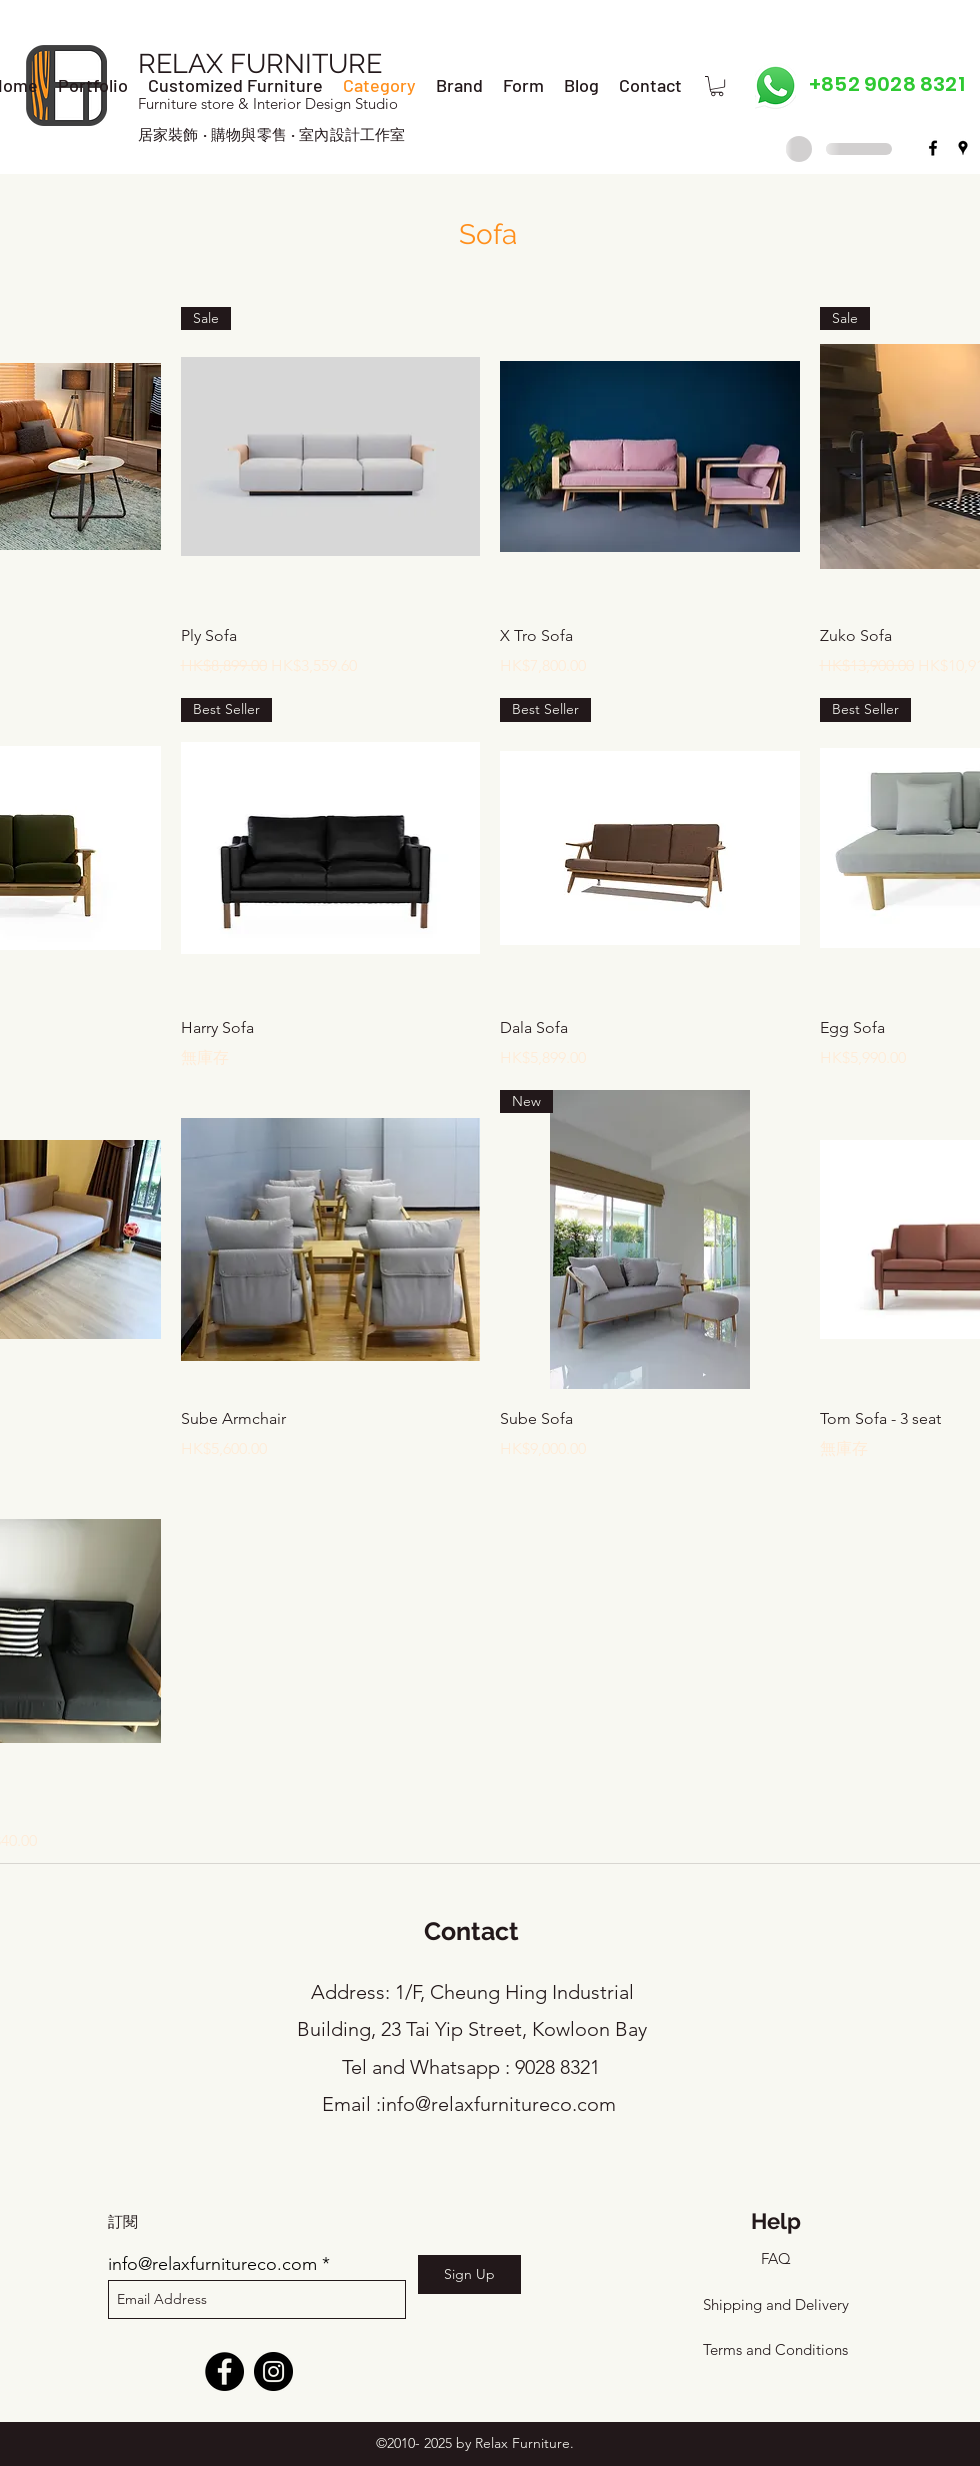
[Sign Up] (469, 2274)
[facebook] (933, 148)
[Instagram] (273, 2371)
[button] (717, 86)
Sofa (488, 234)
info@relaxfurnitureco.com (498, 2104)
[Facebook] (224, 2371)
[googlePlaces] (963, 148)
